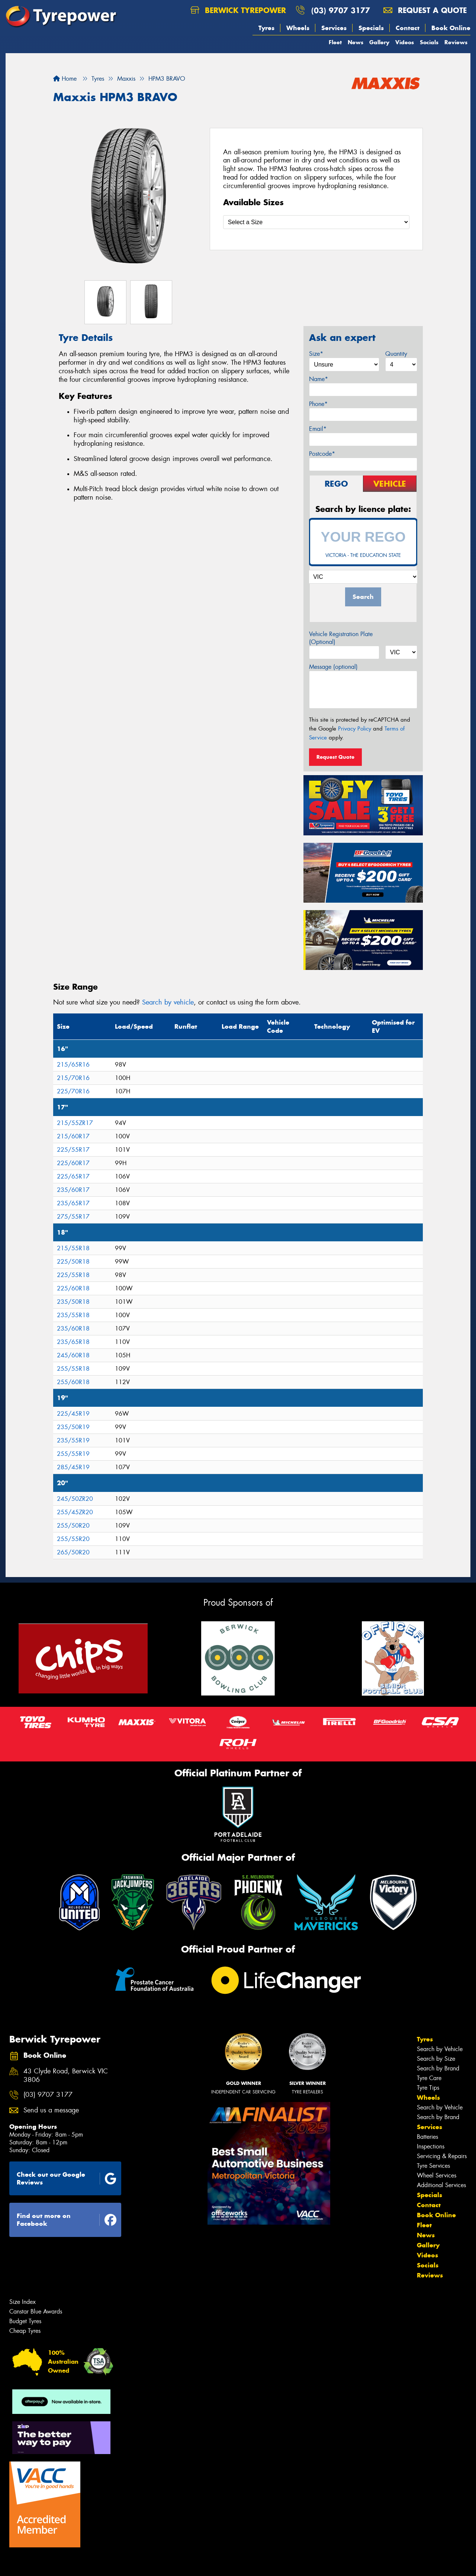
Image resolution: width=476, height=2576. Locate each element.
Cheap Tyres (25, 2331)
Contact (407, 28)
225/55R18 (73, 1275)
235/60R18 (73, 1328)
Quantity (396, 354)
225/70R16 (73, 1091)
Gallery (379, 42)
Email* (318, 429)
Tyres (266, 28)
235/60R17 (73, 1190)
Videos (404, 42)
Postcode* (322, 454)
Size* (316, 354)
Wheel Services (436, 2175)
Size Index (22, 2302)
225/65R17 (73, 1176)
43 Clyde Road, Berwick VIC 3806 (65, 2075)
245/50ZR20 (75, 1499)
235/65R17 (73, 1203)
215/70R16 (73, 1078)
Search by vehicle (168, 1002)
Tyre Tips (428, 2088)
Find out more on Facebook (66, 2220)
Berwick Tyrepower (238, 10)
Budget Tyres (25, 2321)
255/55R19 (73, 1454)
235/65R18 (73, 1342)
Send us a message (51, 2110)
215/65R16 (73, 1064)
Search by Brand (438, 2068)
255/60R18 (73, 1382)
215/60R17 (73, 1136)
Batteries (427, 2137)
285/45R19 (73, 1467)
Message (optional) (333, 667)
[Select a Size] (316, 222)
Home (65, 79)
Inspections (430, 2146)
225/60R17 (73, 1163)
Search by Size (436, 2059)
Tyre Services (433, 2166)
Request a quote (425, 10)
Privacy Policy (354, 728)
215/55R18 (73, 1248)
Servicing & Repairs (442, 2156)
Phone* (318, 404)
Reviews (455, 42)
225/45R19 (73, 1414)
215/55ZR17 (75, 1123)
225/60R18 (73, 1288)
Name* (318, 379)
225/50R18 (73, 1262)
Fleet (335, 42)
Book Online (450, 28)
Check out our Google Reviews (66, 2178)
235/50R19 (73, 1427)
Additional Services (441, 2185)
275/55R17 (73, 1217)
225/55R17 (73, 1150)
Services (334, 28)
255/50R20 (73, 1525)
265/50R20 (73, 1552)
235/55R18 (73, 1315)
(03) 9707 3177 (340, 10)
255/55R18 (73, 1369)
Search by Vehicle (440, 2049)
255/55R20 (73, 1539)
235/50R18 (73, 1302)
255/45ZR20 (75, 1512)
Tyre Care (429, 2078)
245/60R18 (73, 1355)
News (355, 42)
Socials (429, 42)
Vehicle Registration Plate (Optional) (341, 638)
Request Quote (335, 757)
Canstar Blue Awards (35, 2311)
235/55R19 (73, 1440)
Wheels (297, 28)
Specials (371, 28)
